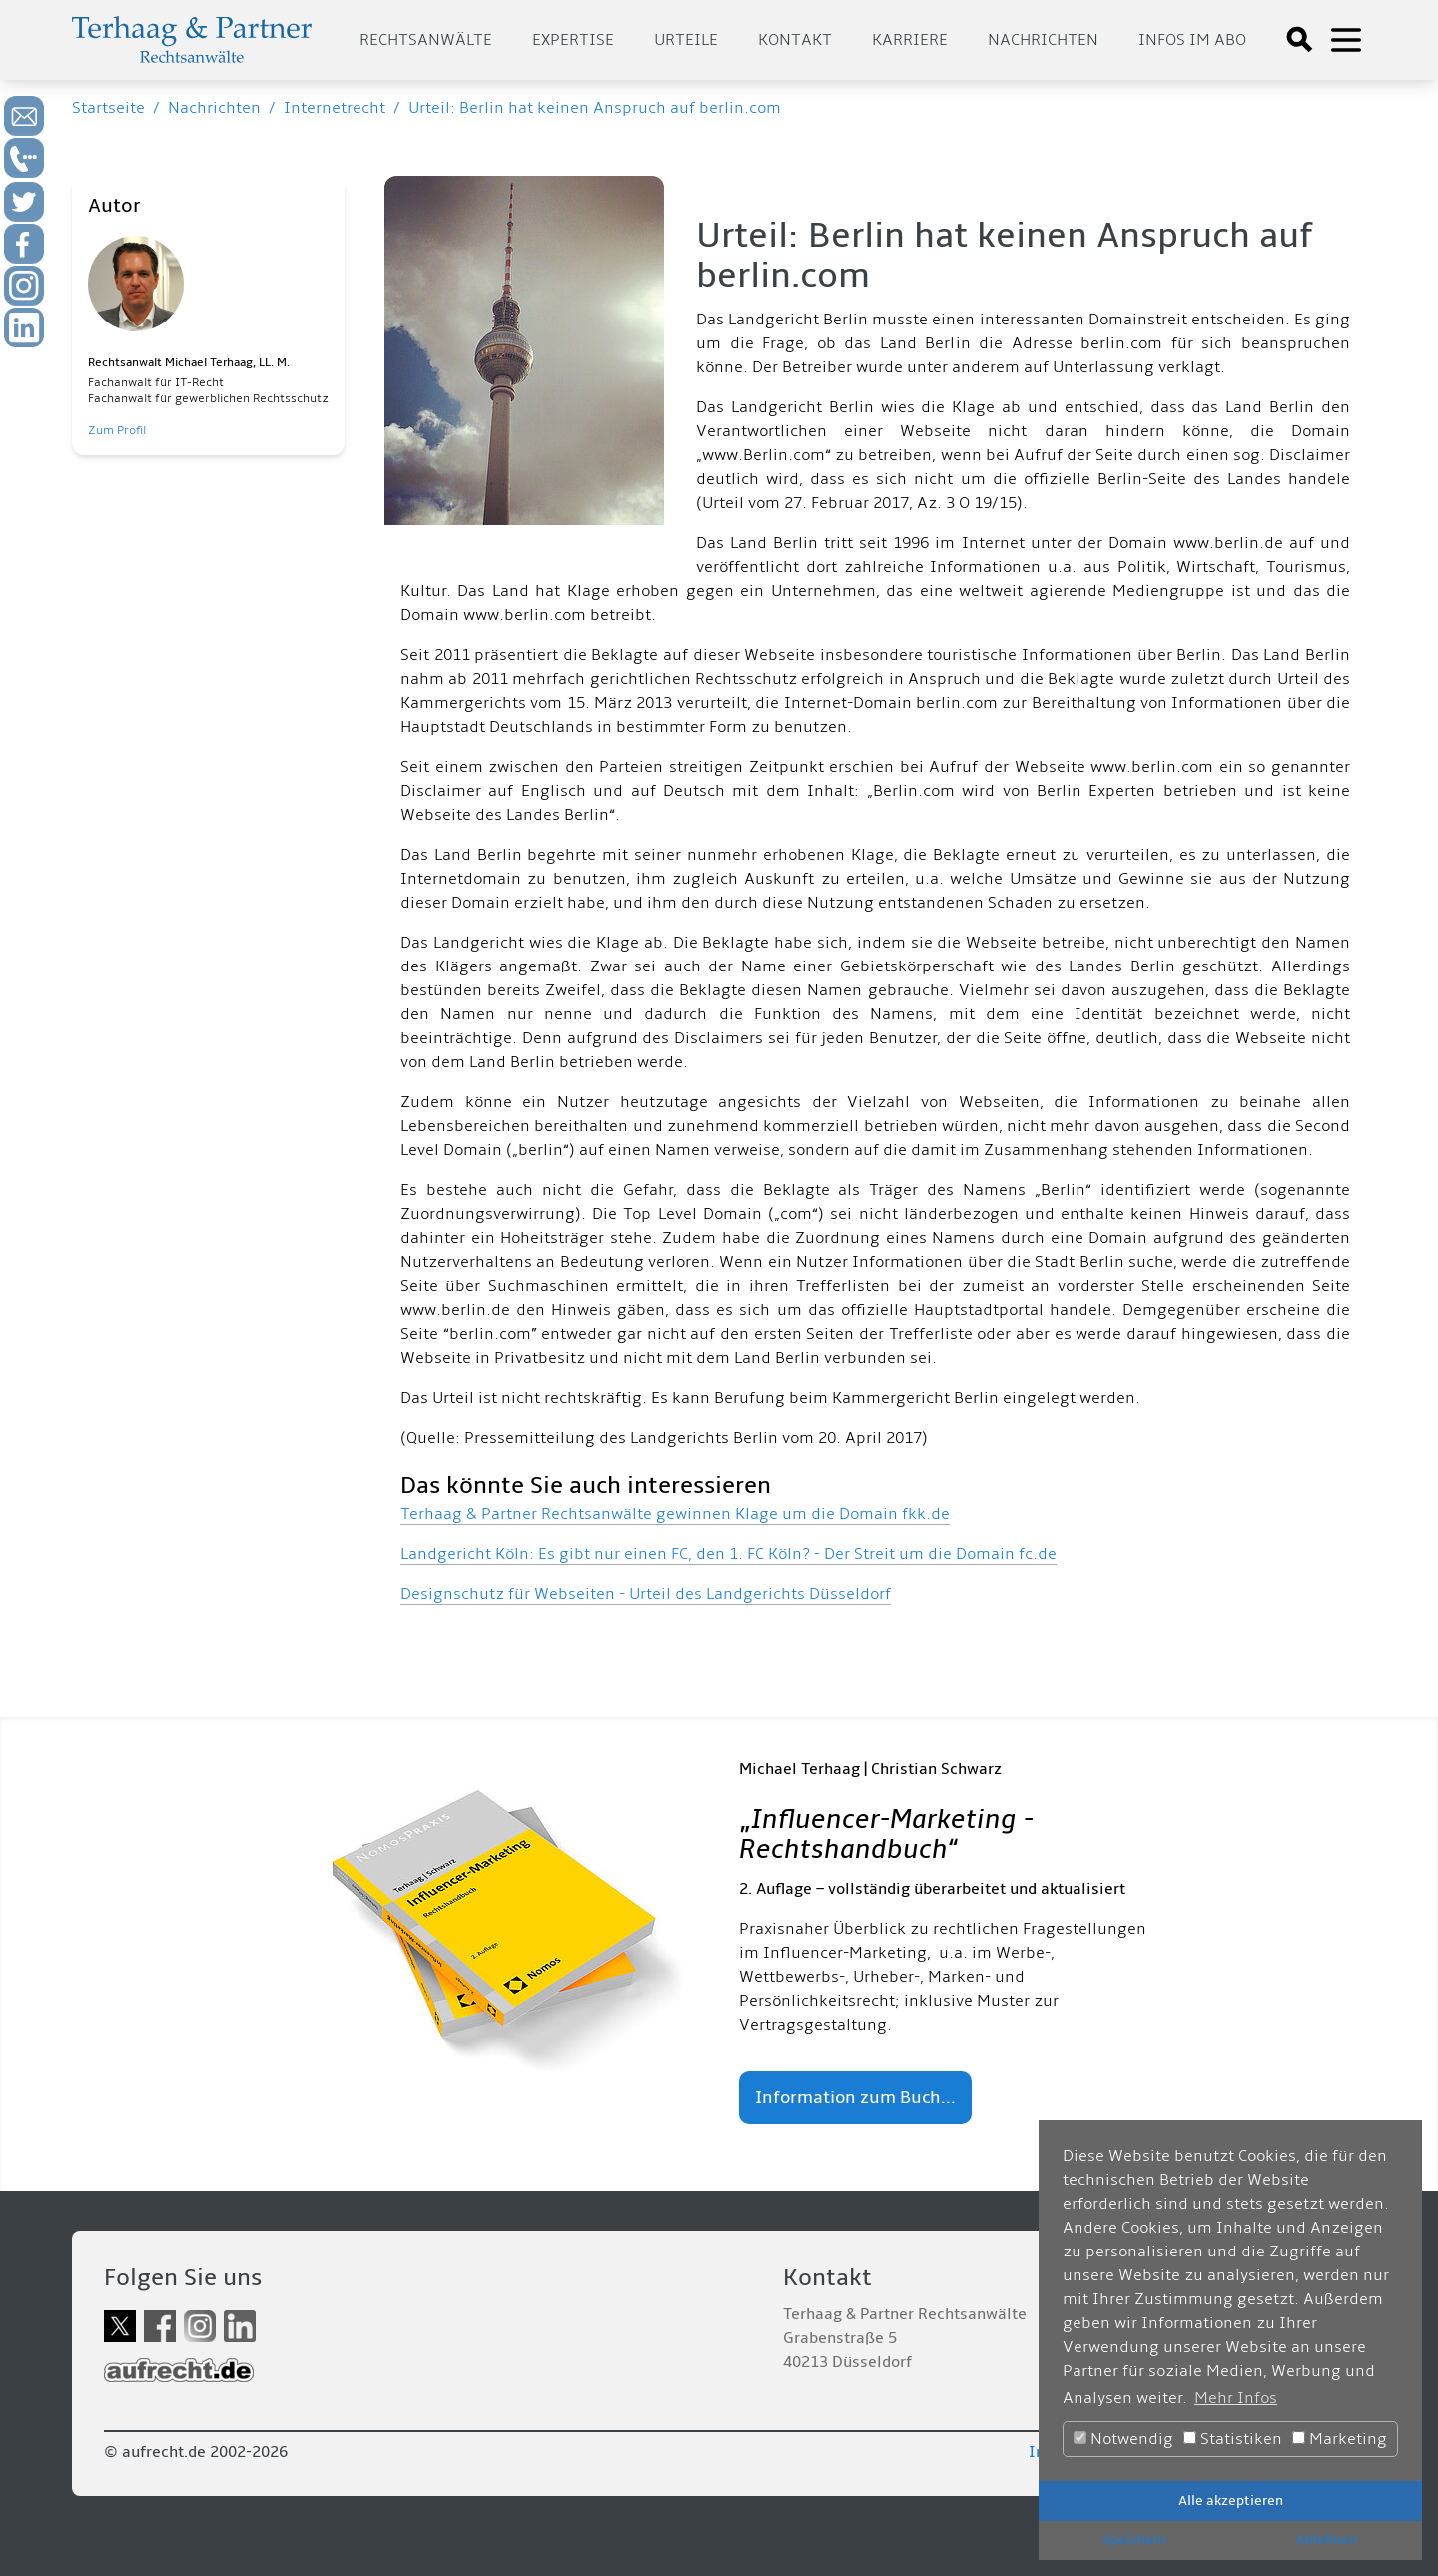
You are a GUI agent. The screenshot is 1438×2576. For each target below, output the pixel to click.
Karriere (910, 40)
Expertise (573, 40)
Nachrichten (1043, 40)
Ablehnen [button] (1326, 2539)
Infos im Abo (1192, 40)
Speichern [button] (1134, 2539)
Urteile (686, 40)
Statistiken (1232, 2439)
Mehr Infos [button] (1235, 2398)
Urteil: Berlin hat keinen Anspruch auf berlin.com (594, 108)
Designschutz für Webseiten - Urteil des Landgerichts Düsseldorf (645, 1594)
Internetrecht (334, 108)
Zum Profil (117, 430)
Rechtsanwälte (426, 40)
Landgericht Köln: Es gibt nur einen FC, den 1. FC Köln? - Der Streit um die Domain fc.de (728, 1554)
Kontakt (795, 40)
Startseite (108, 108)
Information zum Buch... (855, 2097)
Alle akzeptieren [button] (1230, 2500)
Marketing (1339, 2439)
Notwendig (1123, 2439)
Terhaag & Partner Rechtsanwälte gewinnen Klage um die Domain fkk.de (675, 1514)
